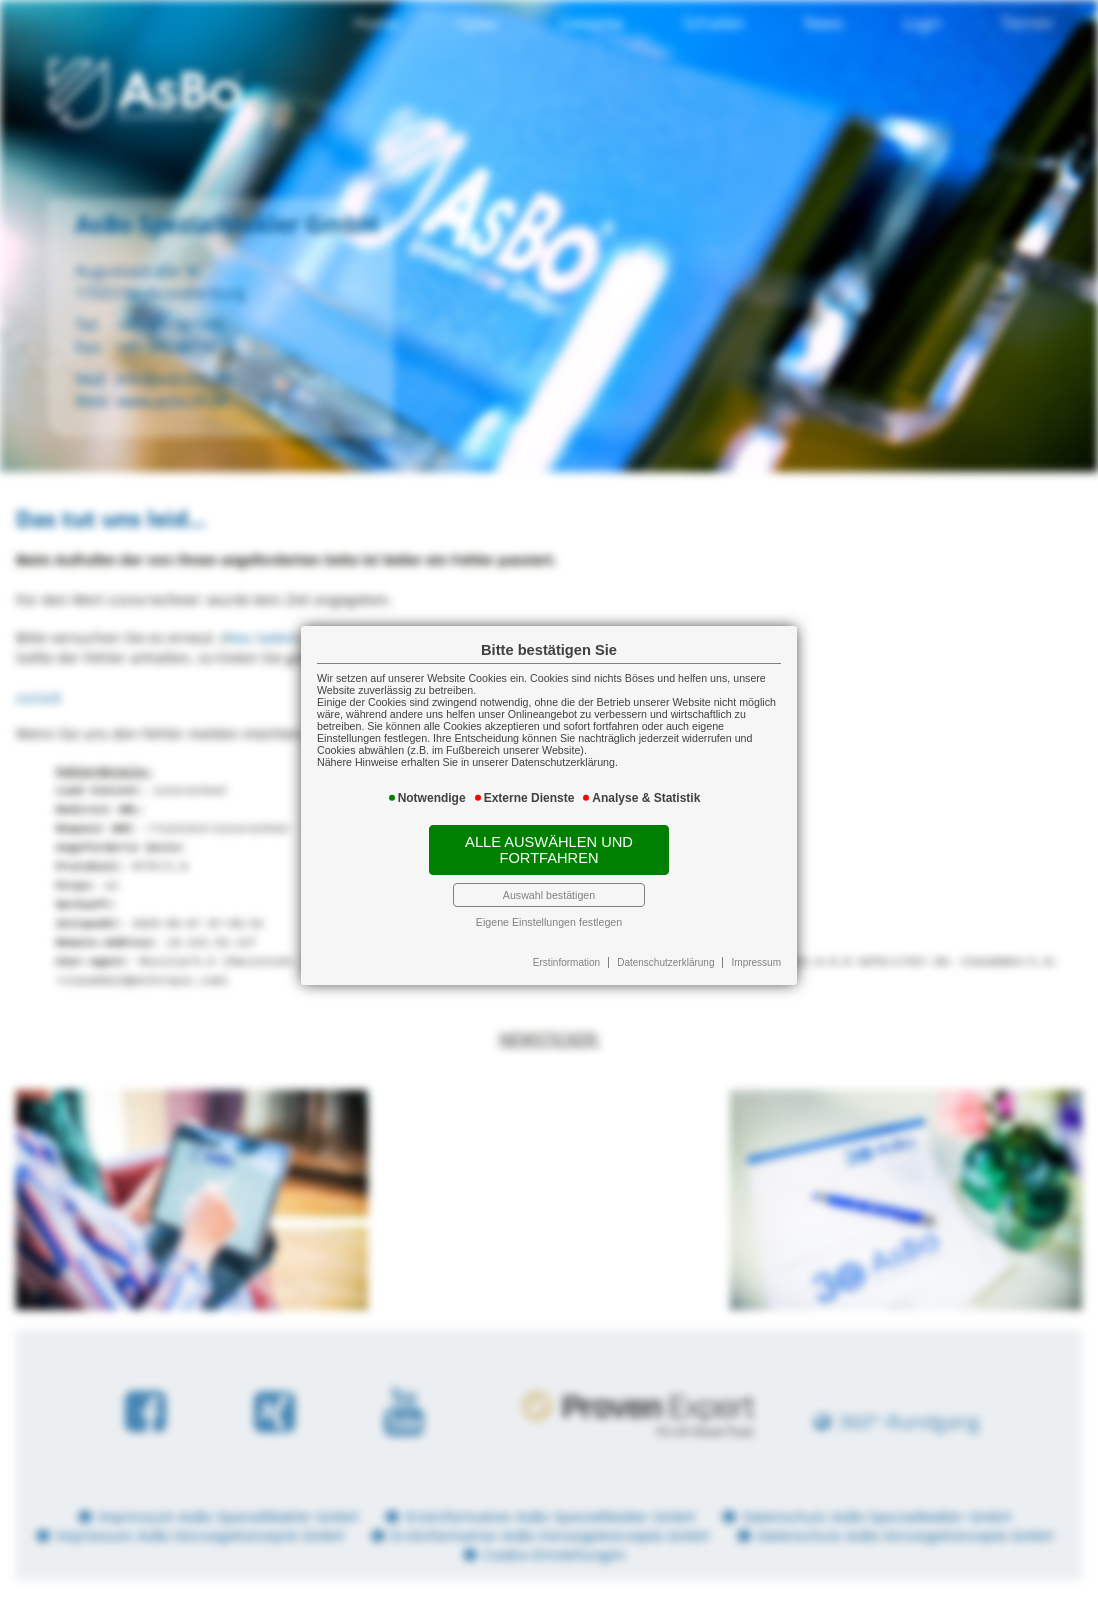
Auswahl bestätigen (549, 895)
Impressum (756, 962)
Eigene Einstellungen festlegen (549, 922)
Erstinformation (566, 962)
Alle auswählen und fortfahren (549, 850)
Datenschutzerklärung (665, 962)
